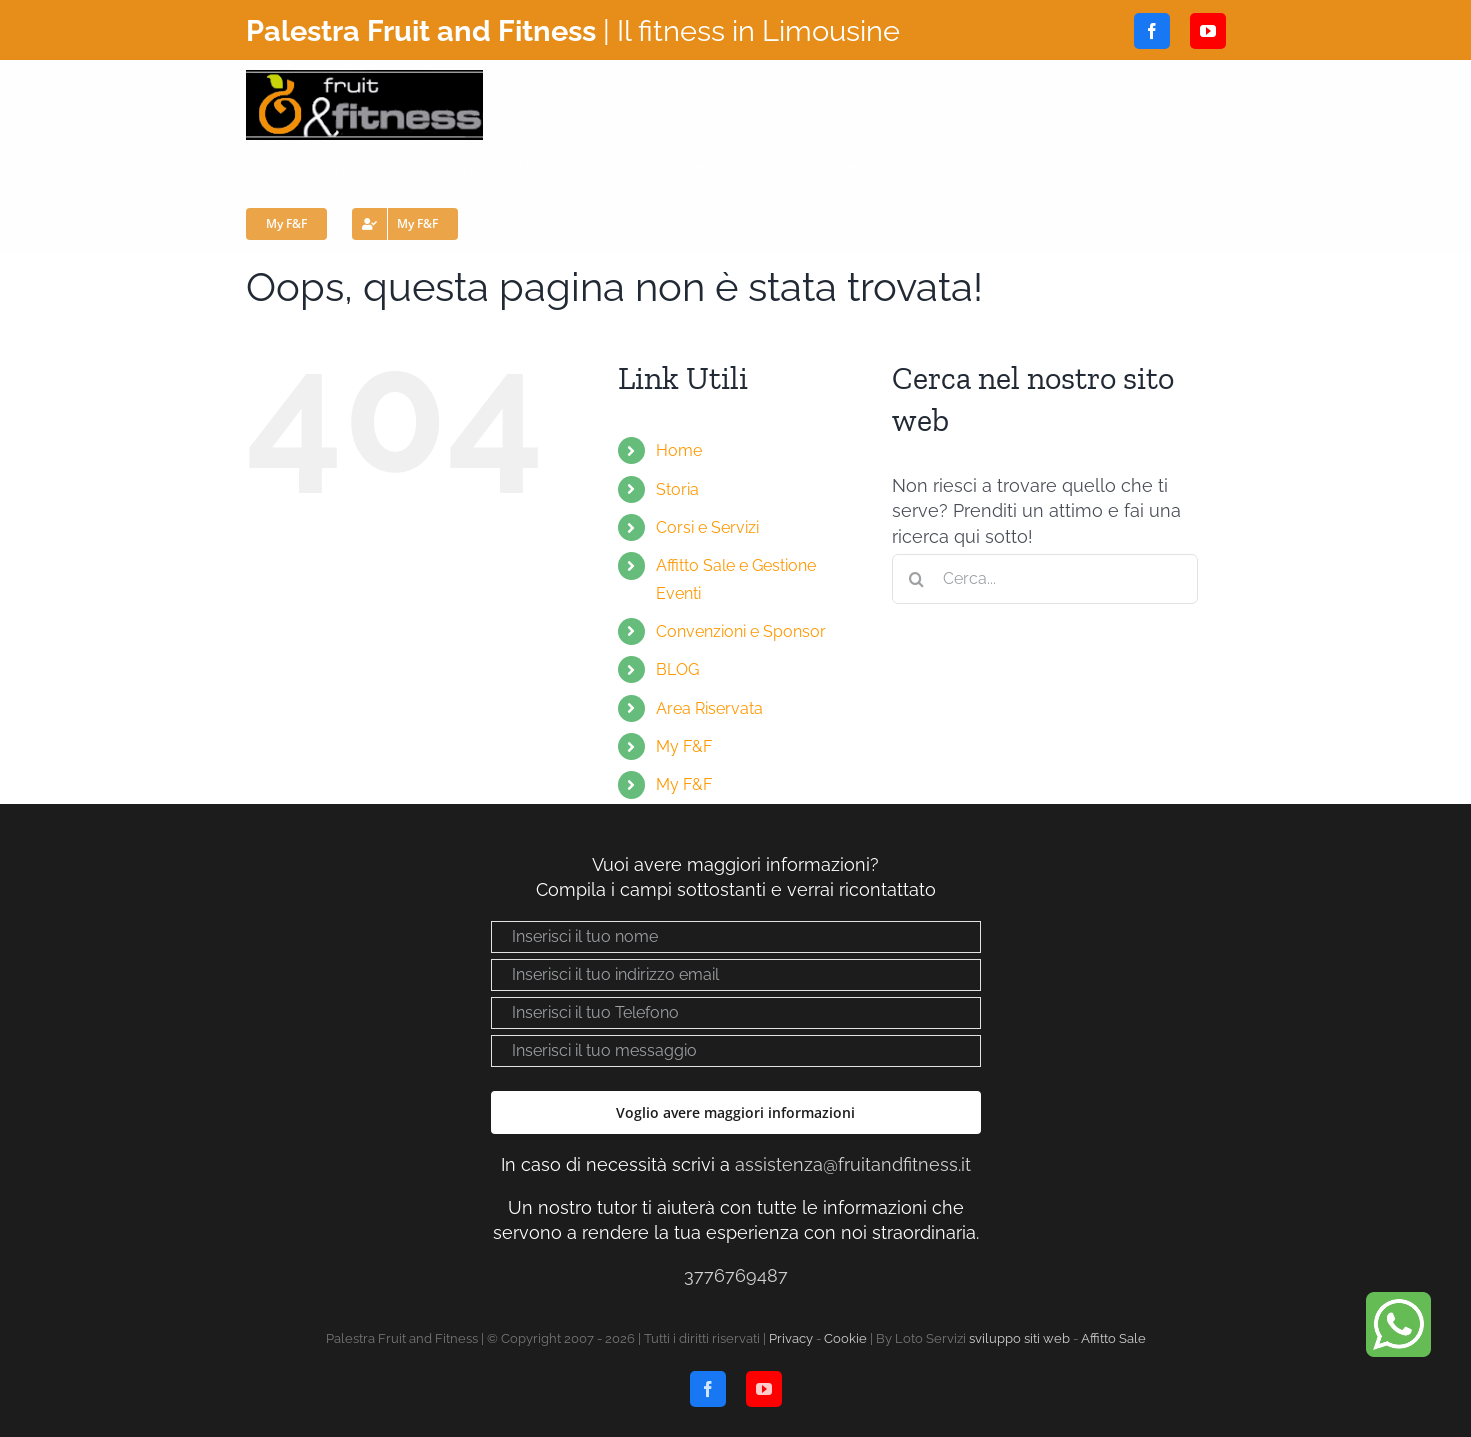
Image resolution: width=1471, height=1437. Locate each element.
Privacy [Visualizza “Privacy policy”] (791, 1338)
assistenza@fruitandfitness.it (853, 1164)
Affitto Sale (1113, 1338)
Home (679, 450)
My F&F (684, 746)
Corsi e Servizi (707, 527)
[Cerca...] (1045, 579)
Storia (677, 489)
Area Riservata (709, 708)
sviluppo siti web (1019, 1338)
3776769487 (736, 1275)
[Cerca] (917, 579)
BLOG (677, 669)
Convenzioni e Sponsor (741, 631)
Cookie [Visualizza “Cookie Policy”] (845, 1338)
